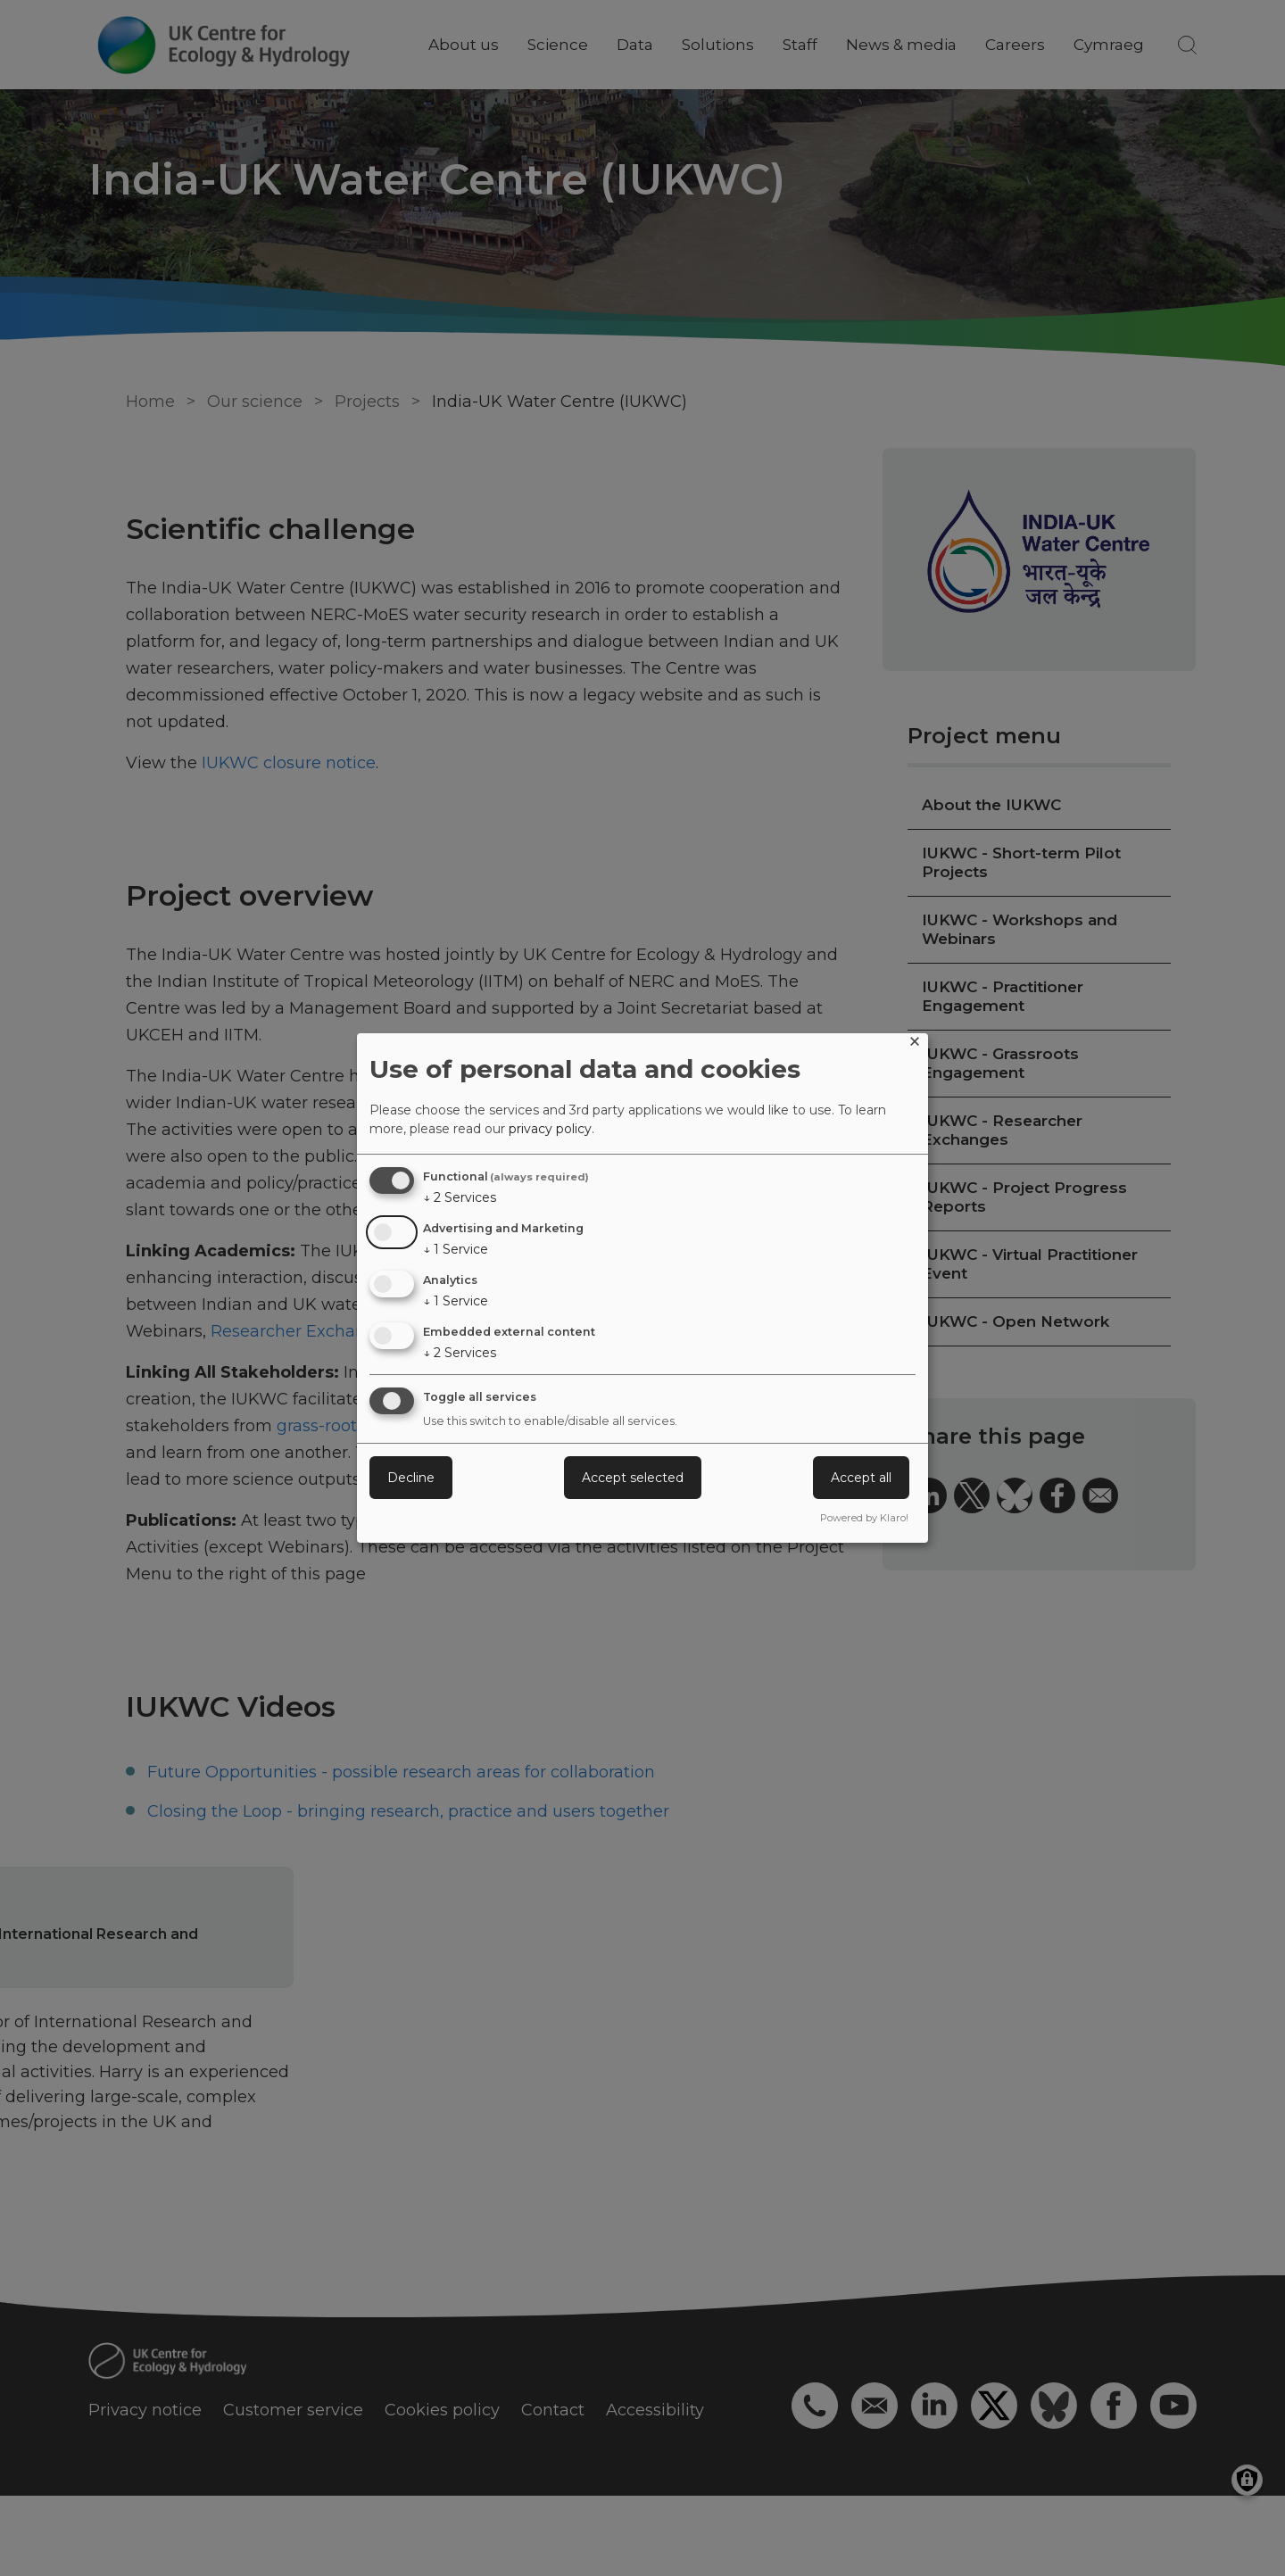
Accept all (861, 1478)
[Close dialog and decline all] (914, 1044)
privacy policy (550, 1129)
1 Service (455, 1249)
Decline (411, 1478)
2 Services (459, 1197)
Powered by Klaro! (864, 1518)
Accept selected (633, 1478)
